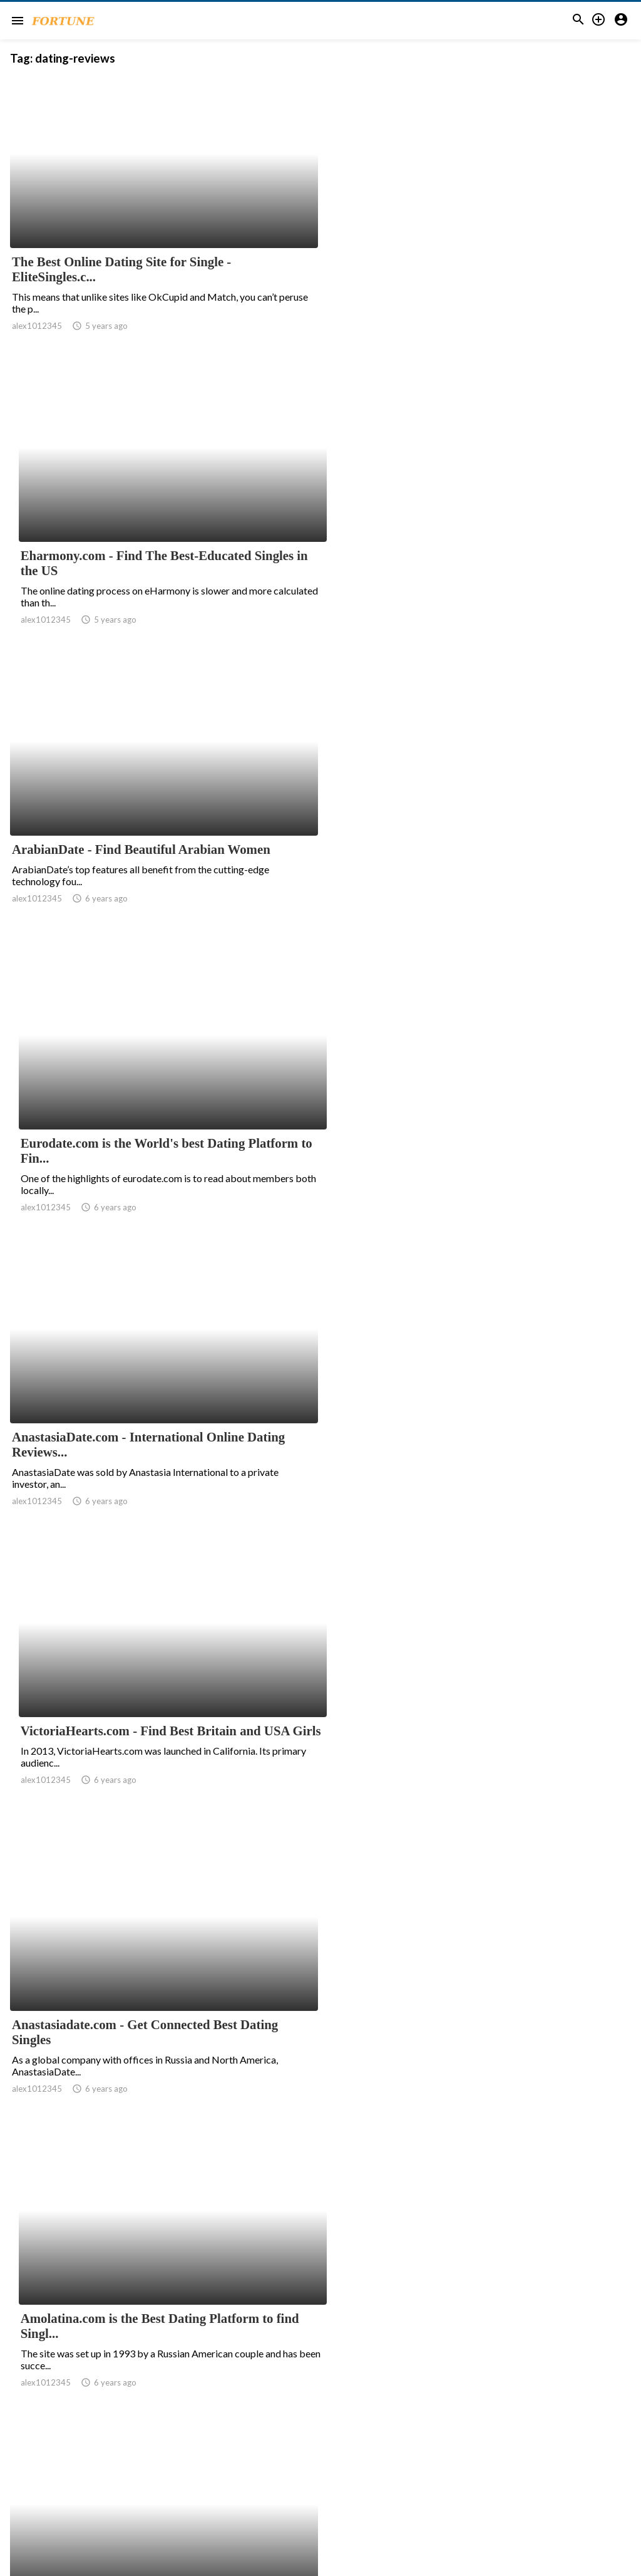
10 (299, 2453)
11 (326, 2453)
